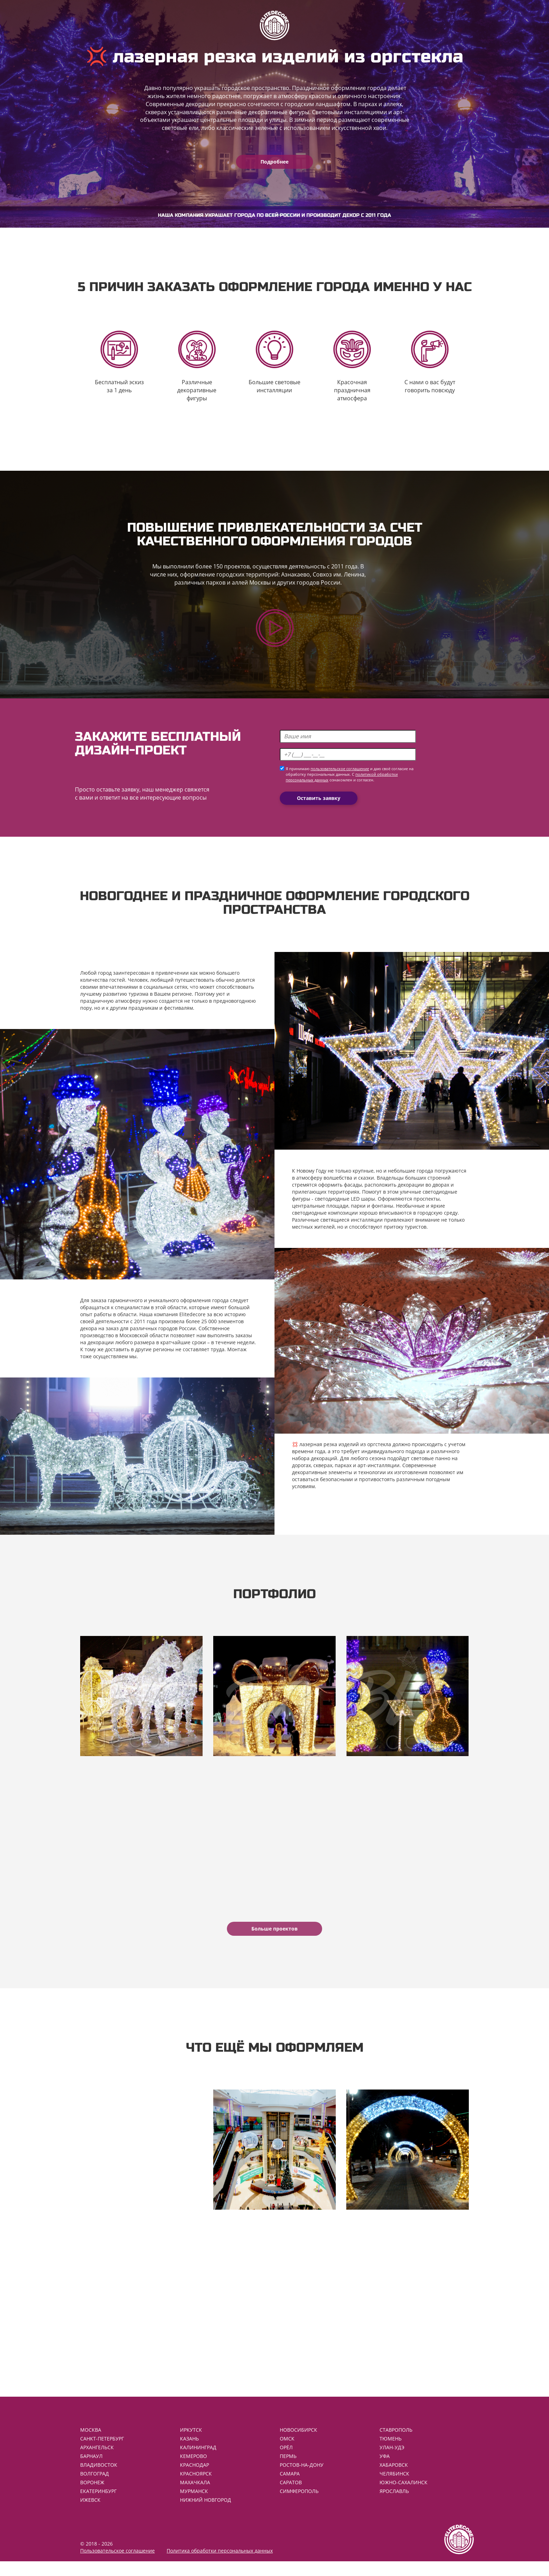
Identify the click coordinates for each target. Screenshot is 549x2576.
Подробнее (274, 161)
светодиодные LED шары (345, 1203)
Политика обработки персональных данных (220, 2565)
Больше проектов (274, 1938)
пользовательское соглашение (340, 773)
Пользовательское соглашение (117, 2565)
